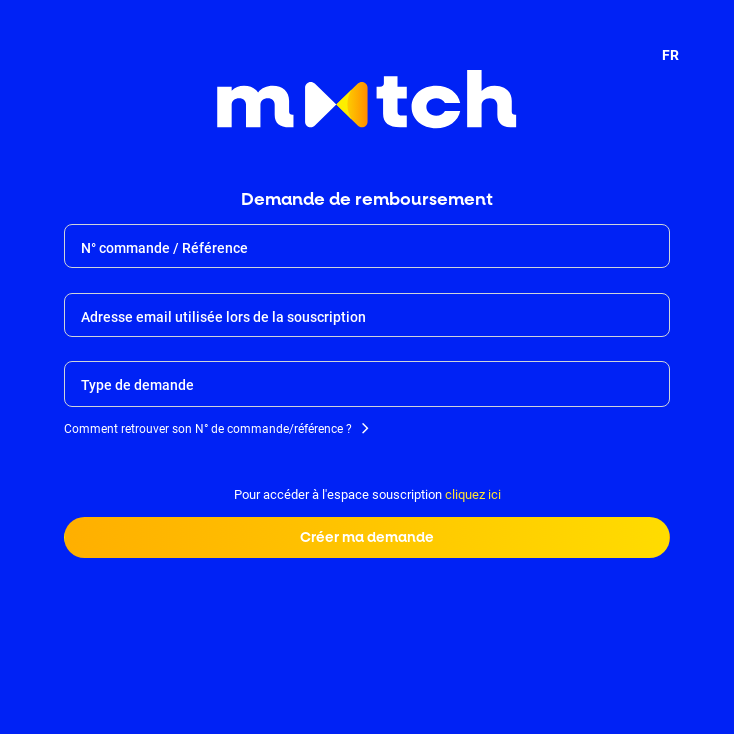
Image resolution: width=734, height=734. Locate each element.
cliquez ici (473, 494)
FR (670, 55)
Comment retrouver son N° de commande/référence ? (208, 430)
